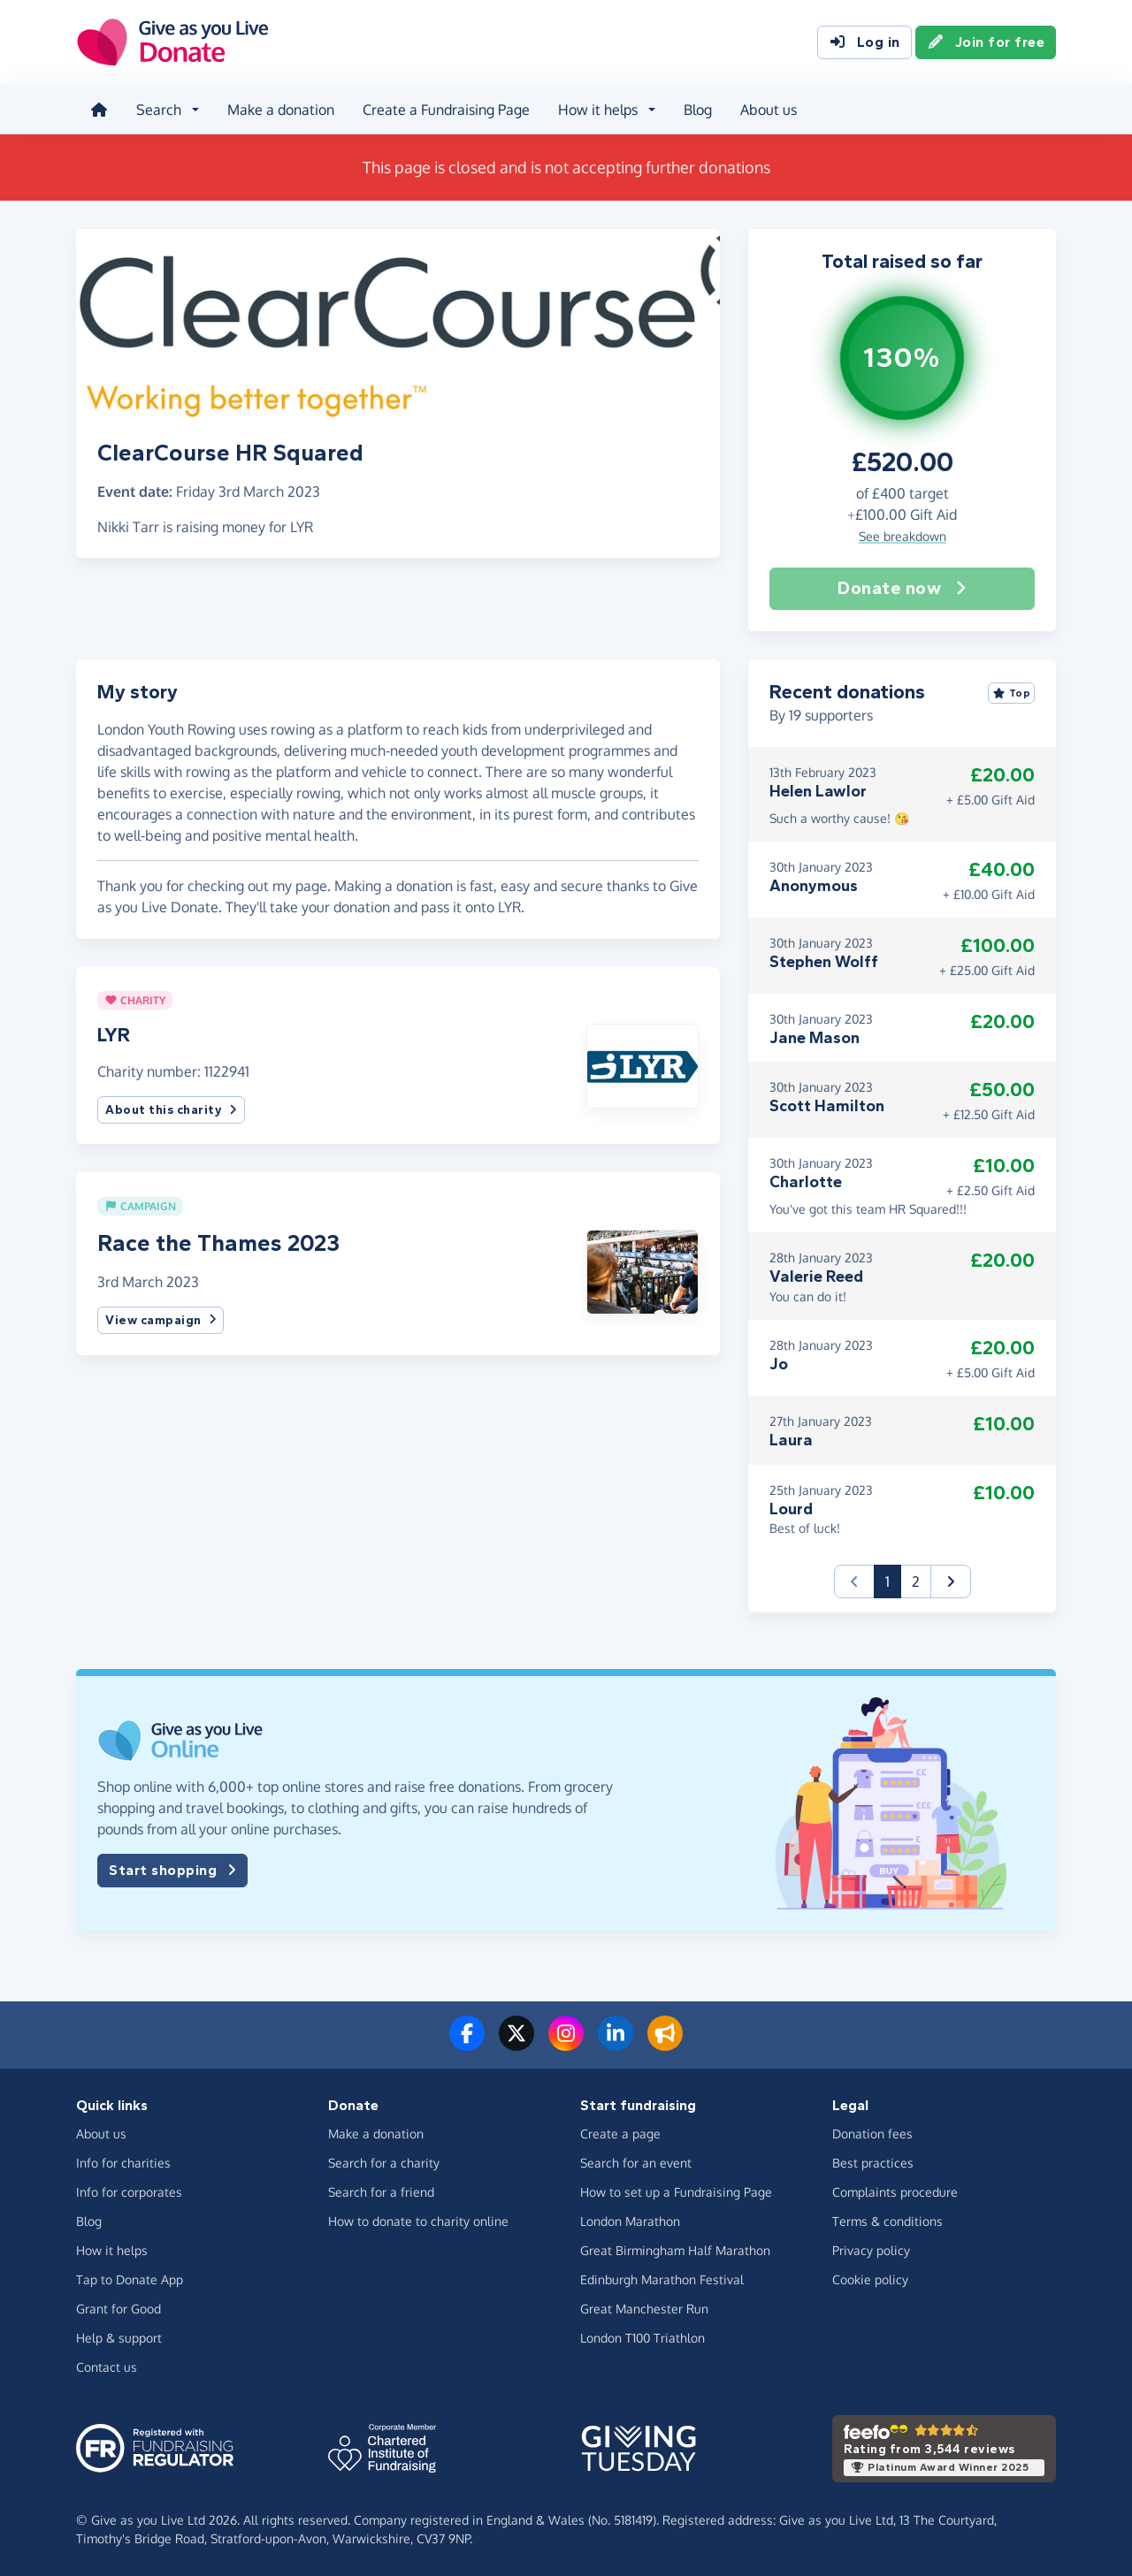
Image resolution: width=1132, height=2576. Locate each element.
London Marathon (630, 2221)
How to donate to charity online (418, 2221)
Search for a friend (381, 2191)
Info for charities (123, 2162)
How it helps (112, 2250)
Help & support (119, 2337)
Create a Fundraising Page (446, 109)
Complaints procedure (895, 2191)
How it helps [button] (598, 109)
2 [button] (916, 1581)
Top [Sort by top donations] (1011, 693)
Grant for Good (118, 2308)
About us (768, 109)
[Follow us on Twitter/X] (516, 2044)
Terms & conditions (887, 2221)
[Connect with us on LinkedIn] (615, 2044)
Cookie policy (870, 2279)
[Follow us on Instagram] (566, 2044)
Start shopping (172, 1870)
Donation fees (872, 2133)
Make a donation (280, 109)
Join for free (986, 42)
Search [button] (158, 109)
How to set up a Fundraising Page (676, 2191)
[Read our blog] (665, 2044)
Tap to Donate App (129, 2279)
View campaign (160, 1320)
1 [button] (893, 1580)
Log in (864, 42)
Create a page (620, 2133)
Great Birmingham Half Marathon (675, 2250)
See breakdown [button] (902, 536)
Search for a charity (384, 2162)
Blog (698, 109)
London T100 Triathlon (642, 2337)
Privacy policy (871, 2250)
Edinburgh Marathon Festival (662, 2279)
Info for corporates (129, 2191)
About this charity (171, 1110)
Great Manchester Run (644, 2308)
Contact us (106, 2366)
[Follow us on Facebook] (467, 2044)
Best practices (873, 2162)
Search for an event (636, 2162)
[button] (642, 1064)
